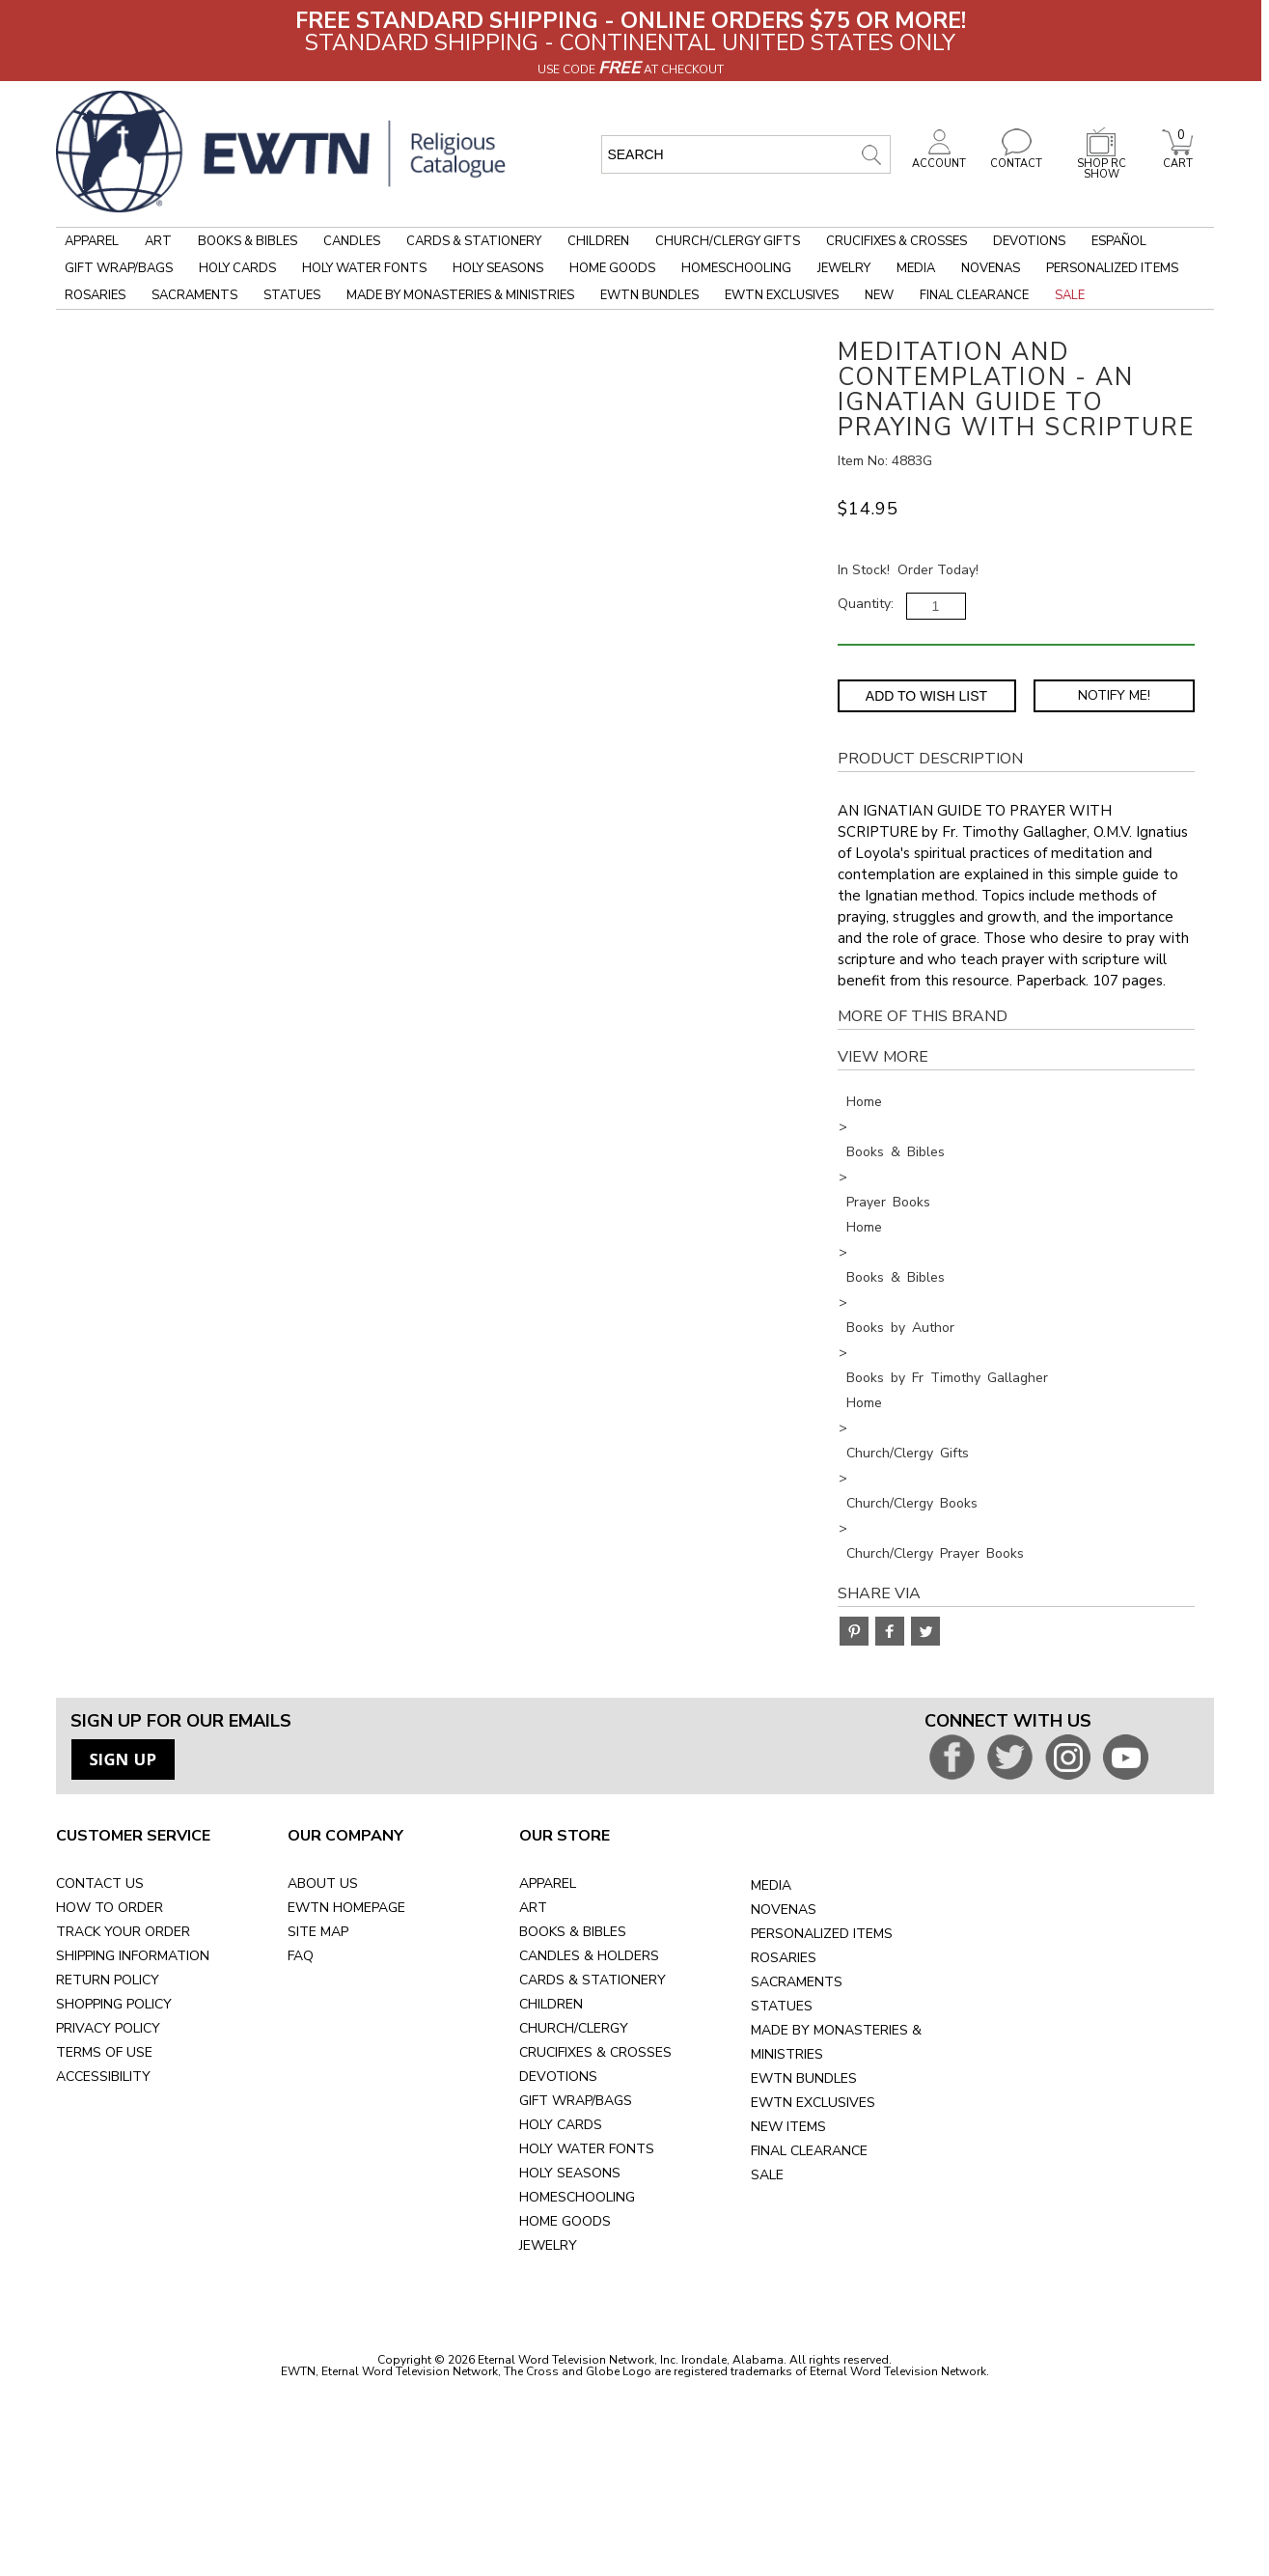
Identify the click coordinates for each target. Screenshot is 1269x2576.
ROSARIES (783, 1958)
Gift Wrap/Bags (119, 268)
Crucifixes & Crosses (896, 241)
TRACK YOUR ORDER (123, 1932)
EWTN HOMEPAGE (346, 1907)
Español (1118, 241)
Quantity (864, 604)
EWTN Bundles (649, 295)
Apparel (92, 241)
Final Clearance (974, 295)
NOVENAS (783, 1909)
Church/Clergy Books (912, 1503)
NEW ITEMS (788, 2127)
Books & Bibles (247, 241)
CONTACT (1016, 158)
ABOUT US (323, 1883)
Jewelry (843, 268)
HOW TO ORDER (109, 1907)
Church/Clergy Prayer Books (935, 1553)
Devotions (1029, 241)
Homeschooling (736, 268)
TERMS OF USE (104, 2052)
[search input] (746, 154)
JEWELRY (548, 2245)
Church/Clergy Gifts (727, 241)
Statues (291, 295)
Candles (351, 241)
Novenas (990, 268)
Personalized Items (1112, 268)
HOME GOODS (565, 2221)
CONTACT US (100, 1883)
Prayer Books (888, 1202)
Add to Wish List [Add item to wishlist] (926, 696)
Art (158, 241)
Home (864, 1102)
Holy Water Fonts (364, 268)
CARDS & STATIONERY (592, 1980)
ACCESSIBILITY (103, 2076)
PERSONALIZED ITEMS (822, 1934)
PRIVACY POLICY (108, 2028)
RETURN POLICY (107, 1980)
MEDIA (771, 1885)
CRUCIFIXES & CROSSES (595, 2052)
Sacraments (194, 295)
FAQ (301, 1956)
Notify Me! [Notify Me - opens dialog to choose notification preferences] (1114, 695)
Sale (1070, 295)
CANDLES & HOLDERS (589, 1956)
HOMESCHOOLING (577, 2197)
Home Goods (612, 268)
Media (916, 268)
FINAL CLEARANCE (809, 2151)
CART (1177, 158)
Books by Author (900, 1327)
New (879, 295)
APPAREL (547, 1883)
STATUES (782, 2006)
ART (533, 1907)
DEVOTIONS (558, 2076)
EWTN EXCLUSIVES (813, 2102)
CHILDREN (551, 2004)
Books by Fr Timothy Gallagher (947, 1378)
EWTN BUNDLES (804, 2078)
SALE (767, 2175)
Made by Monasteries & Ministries (460, 295)
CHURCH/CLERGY (573, 2028)
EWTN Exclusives (782, 295)
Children (598, 241)
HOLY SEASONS (570, 2173)
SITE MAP (318, 1932)
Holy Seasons (498, 268)
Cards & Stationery (473, 241)
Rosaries (95, 295)
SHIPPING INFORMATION (132, 1956)
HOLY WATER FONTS (586, 2149)
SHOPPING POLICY (114, 2004)
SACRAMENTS (796, 1982)
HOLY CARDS (560, 2125)
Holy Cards (237, 268)
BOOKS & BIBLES (572, 1932)
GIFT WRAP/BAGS (575, 2100)
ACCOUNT (939, 158)
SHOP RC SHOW (1101, 163)
